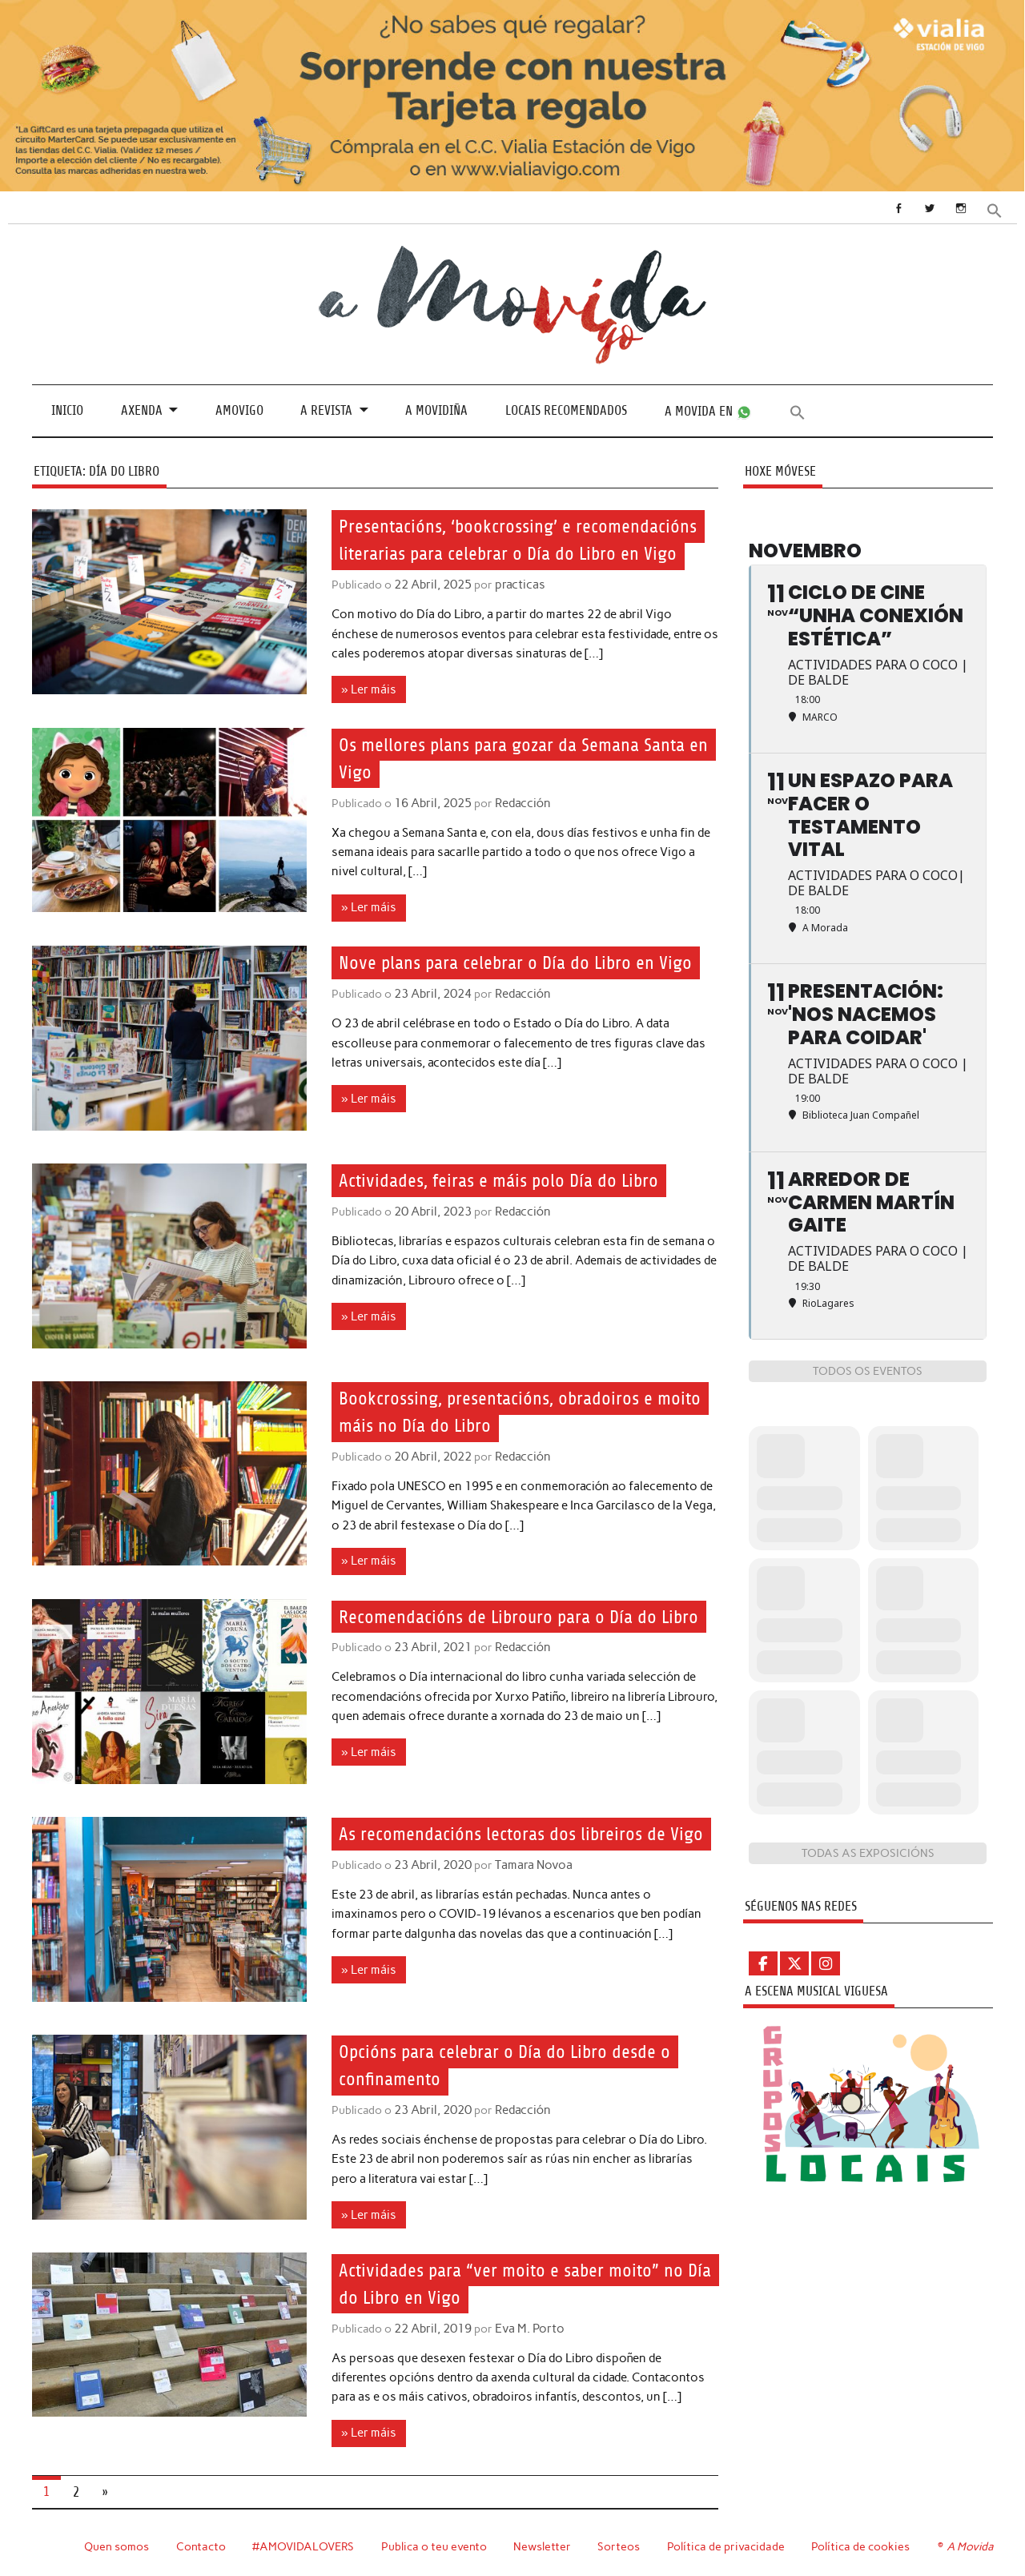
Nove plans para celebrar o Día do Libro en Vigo (521, 961)
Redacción (520, 802)
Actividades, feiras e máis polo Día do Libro (504, 1179)
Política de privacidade (726, 2542)
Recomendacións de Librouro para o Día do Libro (524, 1614)
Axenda (142, 410)
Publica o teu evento (433, 2542)
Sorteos (618, 2542)
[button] (994, 209)
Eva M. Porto (527, 2325)
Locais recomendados (566, 410)
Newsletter (542, 2542)
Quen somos (114, 2542)
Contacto (199, 2542)
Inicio (67, 410)
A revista (326, 410)
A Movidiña (436, 410)
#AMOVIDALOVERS (302, 2542)
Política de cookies (860, 2542)
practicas (517, 584)
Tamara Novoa (531, 1890)
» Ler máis (368, 688)
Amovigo (239, 410)
